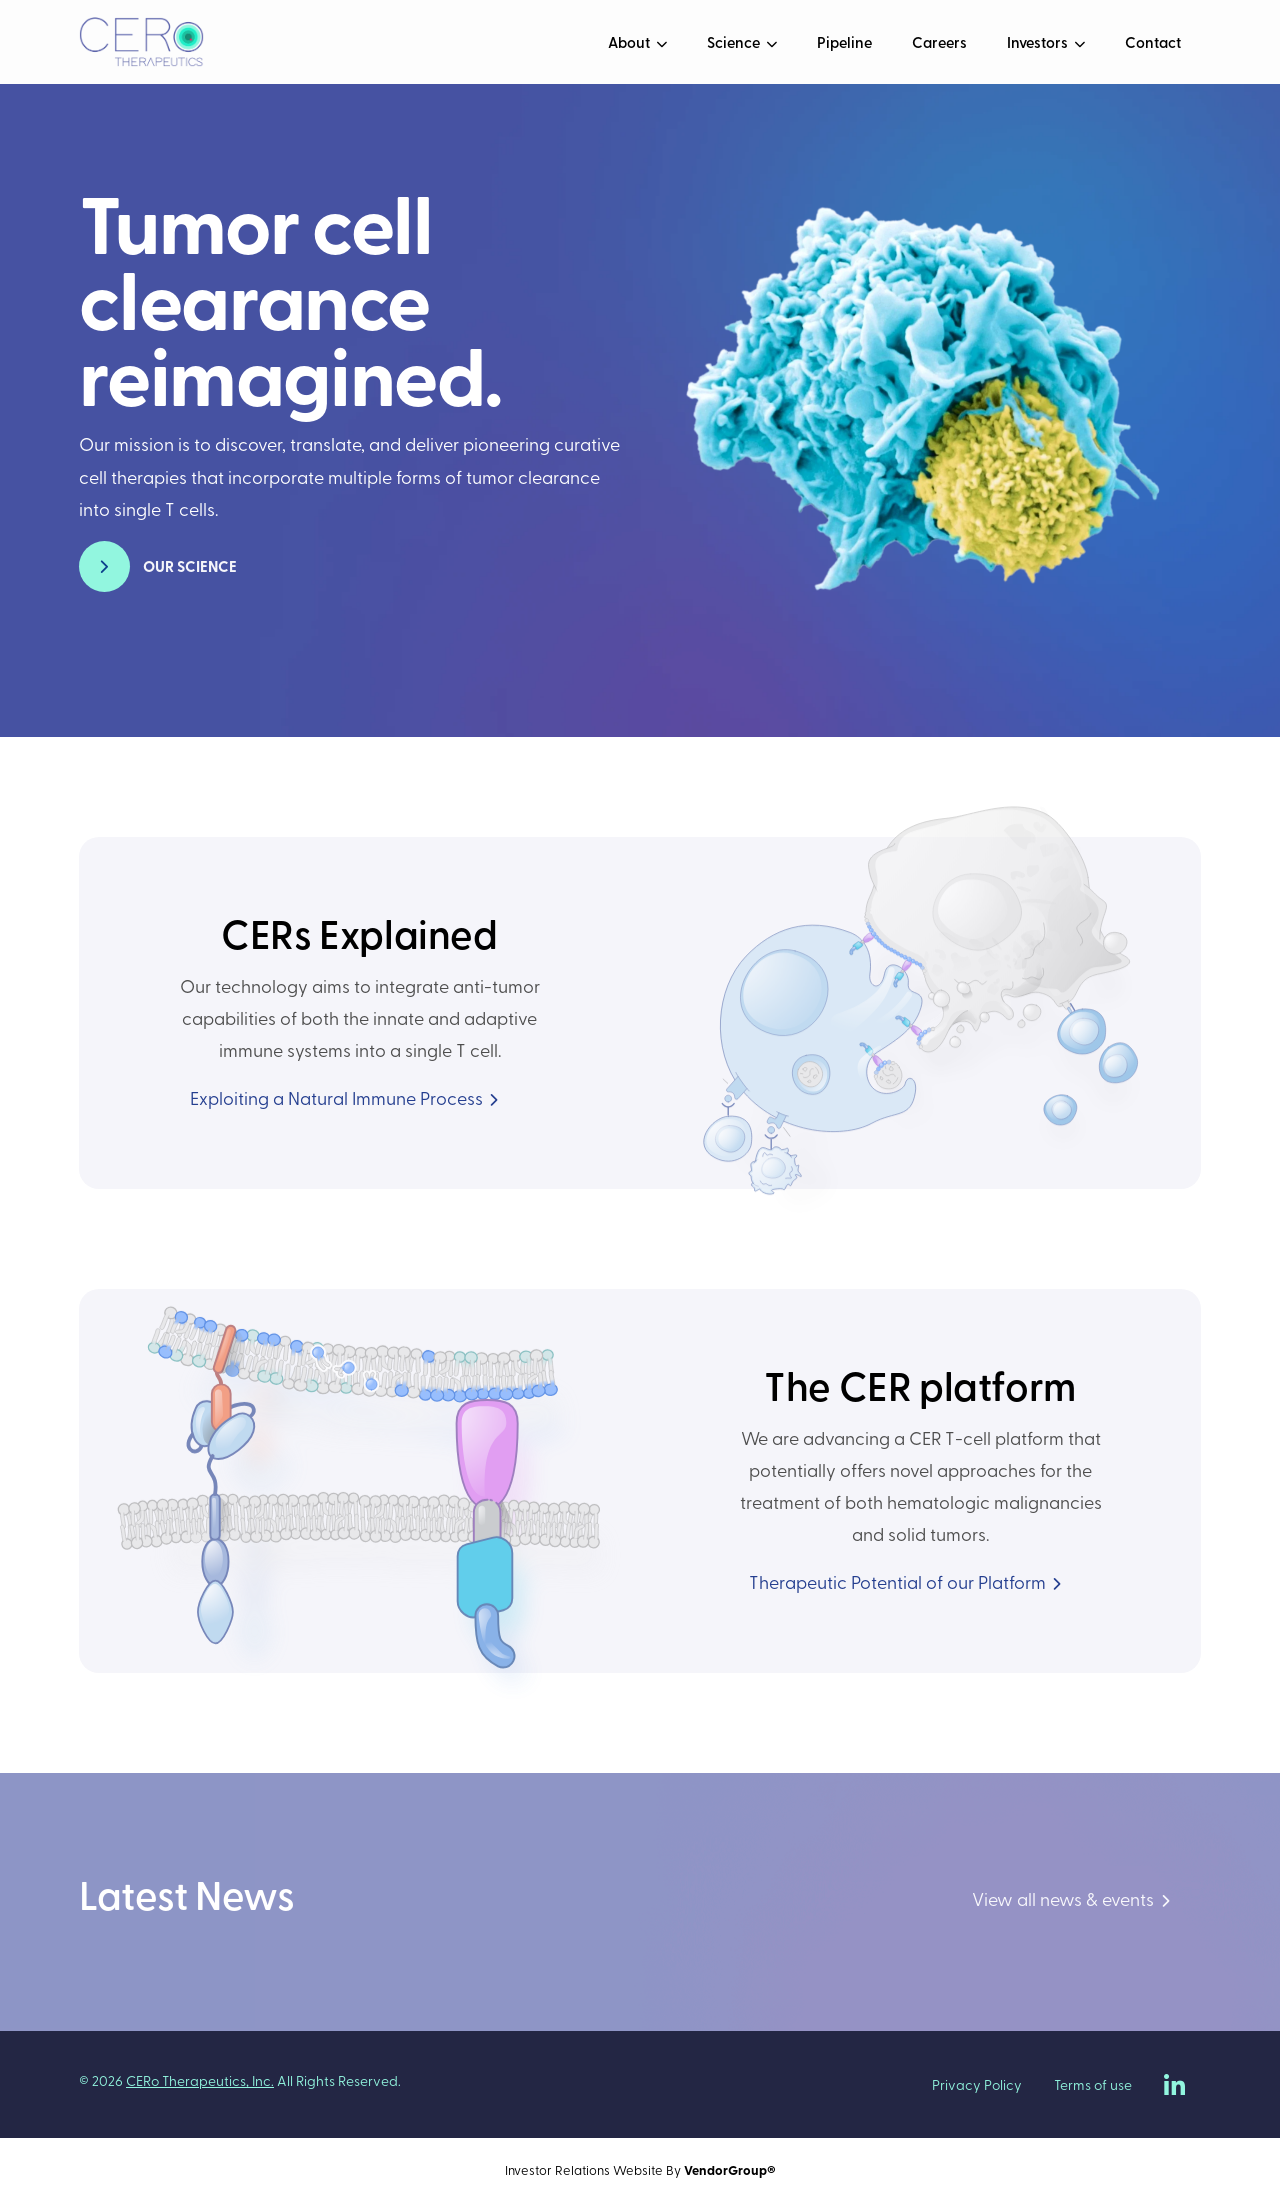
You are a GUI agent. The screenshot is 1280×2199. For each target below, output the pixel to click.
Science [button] (735, 41)
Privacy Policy (977, 2084)
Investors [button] (1039, 41)
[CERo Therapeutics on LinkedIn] (1174, 2084)
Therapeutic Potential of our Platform (897, 1581)
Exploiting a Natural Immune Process (336, 1097)
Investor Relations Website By (640, 2169)
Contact (1153, 41)
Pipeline (844, 41)
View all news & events (1063, 1898)
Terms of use (1093, 2084)
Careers (939, 41)
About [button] (630, 41)
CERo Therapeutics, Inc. (200, 2080)
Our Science (190, 566)
